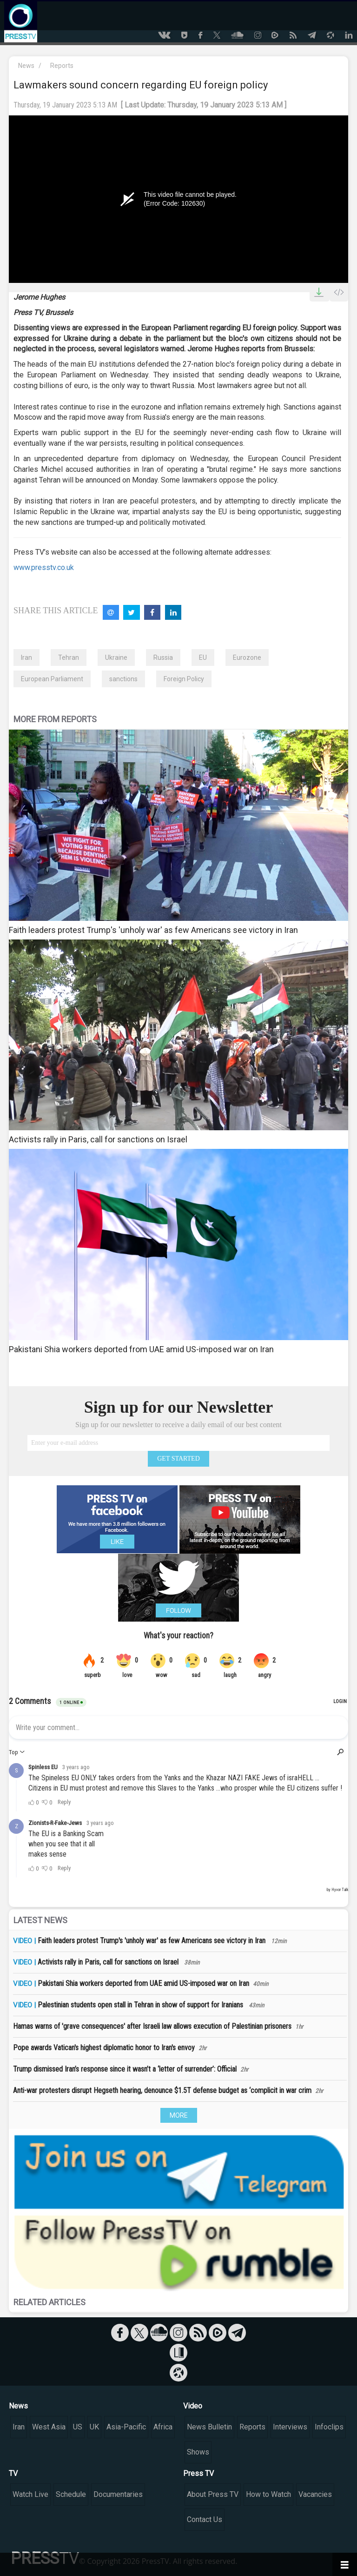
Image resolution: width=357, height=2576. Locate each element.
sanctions (123, 679)
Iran (26, 657)
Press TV (198, 2473)
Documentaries (118, 2494)
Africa (162, 2426)
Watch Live (30, 2494)
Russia (163, 657)
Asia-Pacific (126, 2426)
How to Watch (268, 2494)
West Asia (49, 2426)
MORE (179, 2115)
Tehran (68, 657)
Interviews (290, 2426)
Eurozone (247, 657)
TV (13, 2473)
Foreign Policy (184, 679)
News (26, 65)
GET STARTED (178, 1458)
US (77, 2426)
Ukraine (116, 657)
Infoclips (329, 2426)
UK (94, 2426)
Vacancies (315, 2494)
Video (192, 2406)
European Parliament (52, 679)
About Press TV (212, 2494)
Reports (61, 65)
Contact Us (204, 2519)
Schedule (71, 2494)
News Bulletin (209, 2426)
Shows (198, 2452)
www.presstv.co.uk (43, 567)
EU (203, 657)
